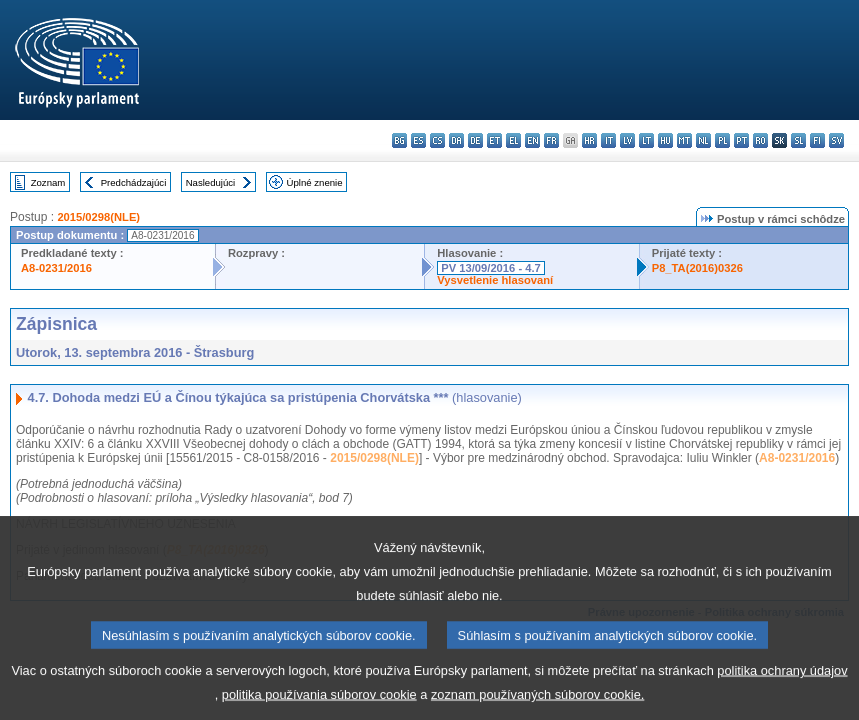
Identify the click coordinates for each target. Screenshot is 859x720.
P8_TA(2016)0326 (697, 268)
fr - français (551, 140)
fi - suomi (817, 140)
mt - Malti (684, 140)
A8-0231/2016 (56, 268)
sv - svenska (836, 140)
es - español (418, 140)
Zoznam (48, 182)
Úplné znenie (315, 182)
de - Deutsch (475, 140)
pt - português (741, 140)
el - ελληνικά (513, 140)
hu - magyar (665, 140)
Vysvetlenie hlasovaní (495, 280)
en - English (532, 140)
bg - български (399, 140)
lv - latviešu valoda (627, 140)
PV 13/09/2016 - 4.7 (491, 268)
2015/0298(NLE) (98, 217)
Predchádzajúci (134, 182)
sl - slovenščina (798, 140)
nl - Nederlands (703, 140)
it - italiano (608, 140)
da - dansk (456, 140)
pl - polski (722, 140)
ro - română (760, 140)
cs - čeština (437, 140)
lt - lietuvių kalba (646, 140)
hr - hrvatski (589, 140)
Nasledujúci (211, 182)
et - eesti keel (494, 140)
